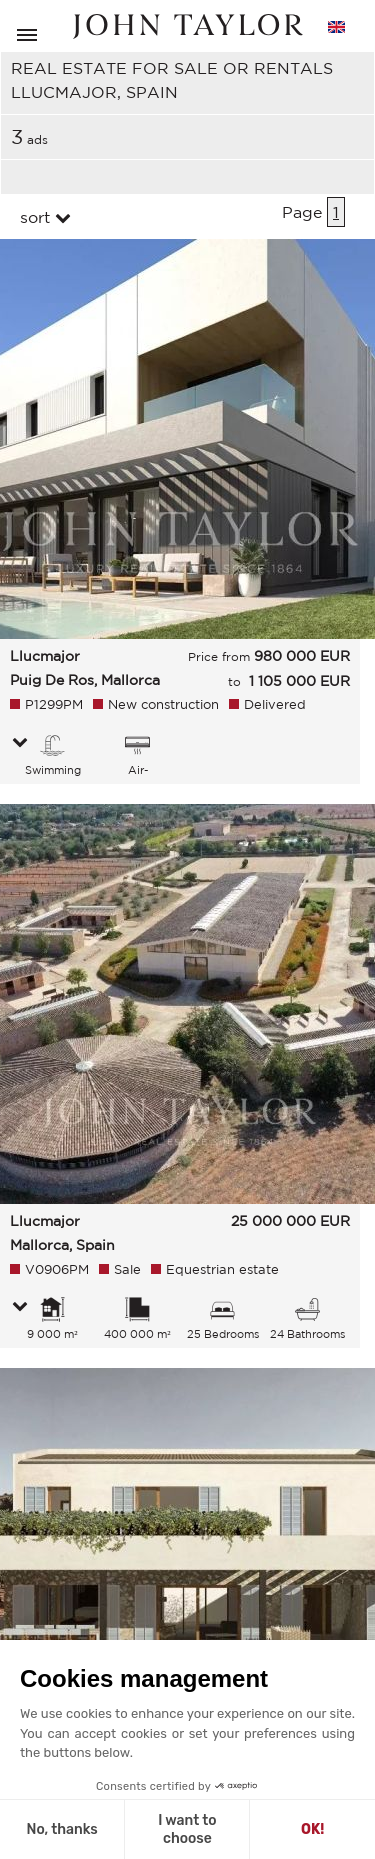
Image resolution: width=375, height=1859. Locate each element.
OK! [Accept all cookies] (312, 1829)
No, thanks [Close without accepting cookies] (61, 1829)
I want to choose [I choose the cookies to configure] (187, 1829)
